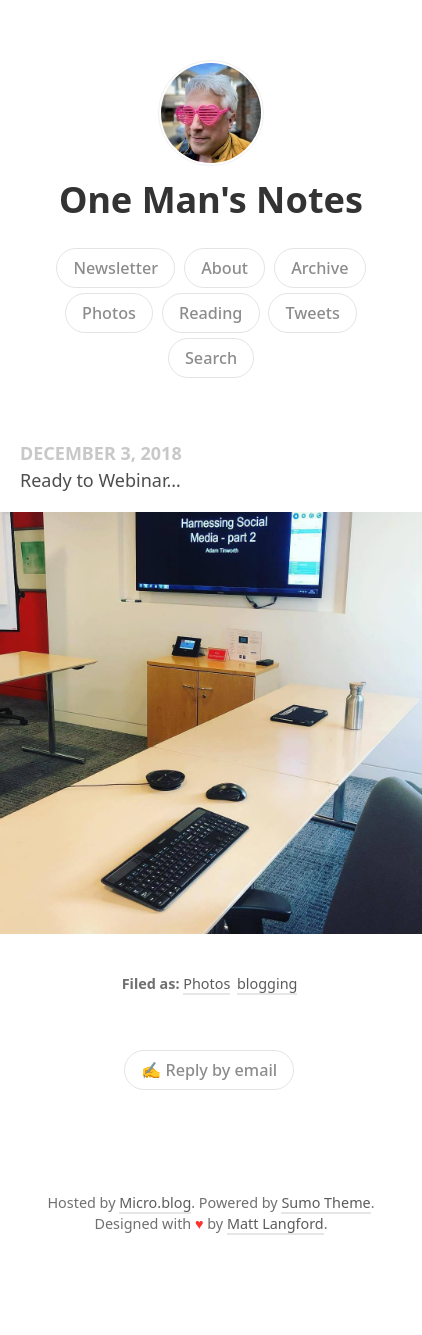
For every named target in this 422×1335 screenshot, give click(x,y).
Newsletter (115, 268)
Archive (319, 268)
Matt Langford (275, 1223)
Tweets (312, 313)
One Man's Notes (211, 199)
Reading (210, 313)
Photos (109, 313)
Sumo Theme (325, 1202)
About (224, 268)
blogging (267, 983)
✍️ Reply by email (209, 1070)
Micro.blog (155, 1202)
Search (211, 358)
